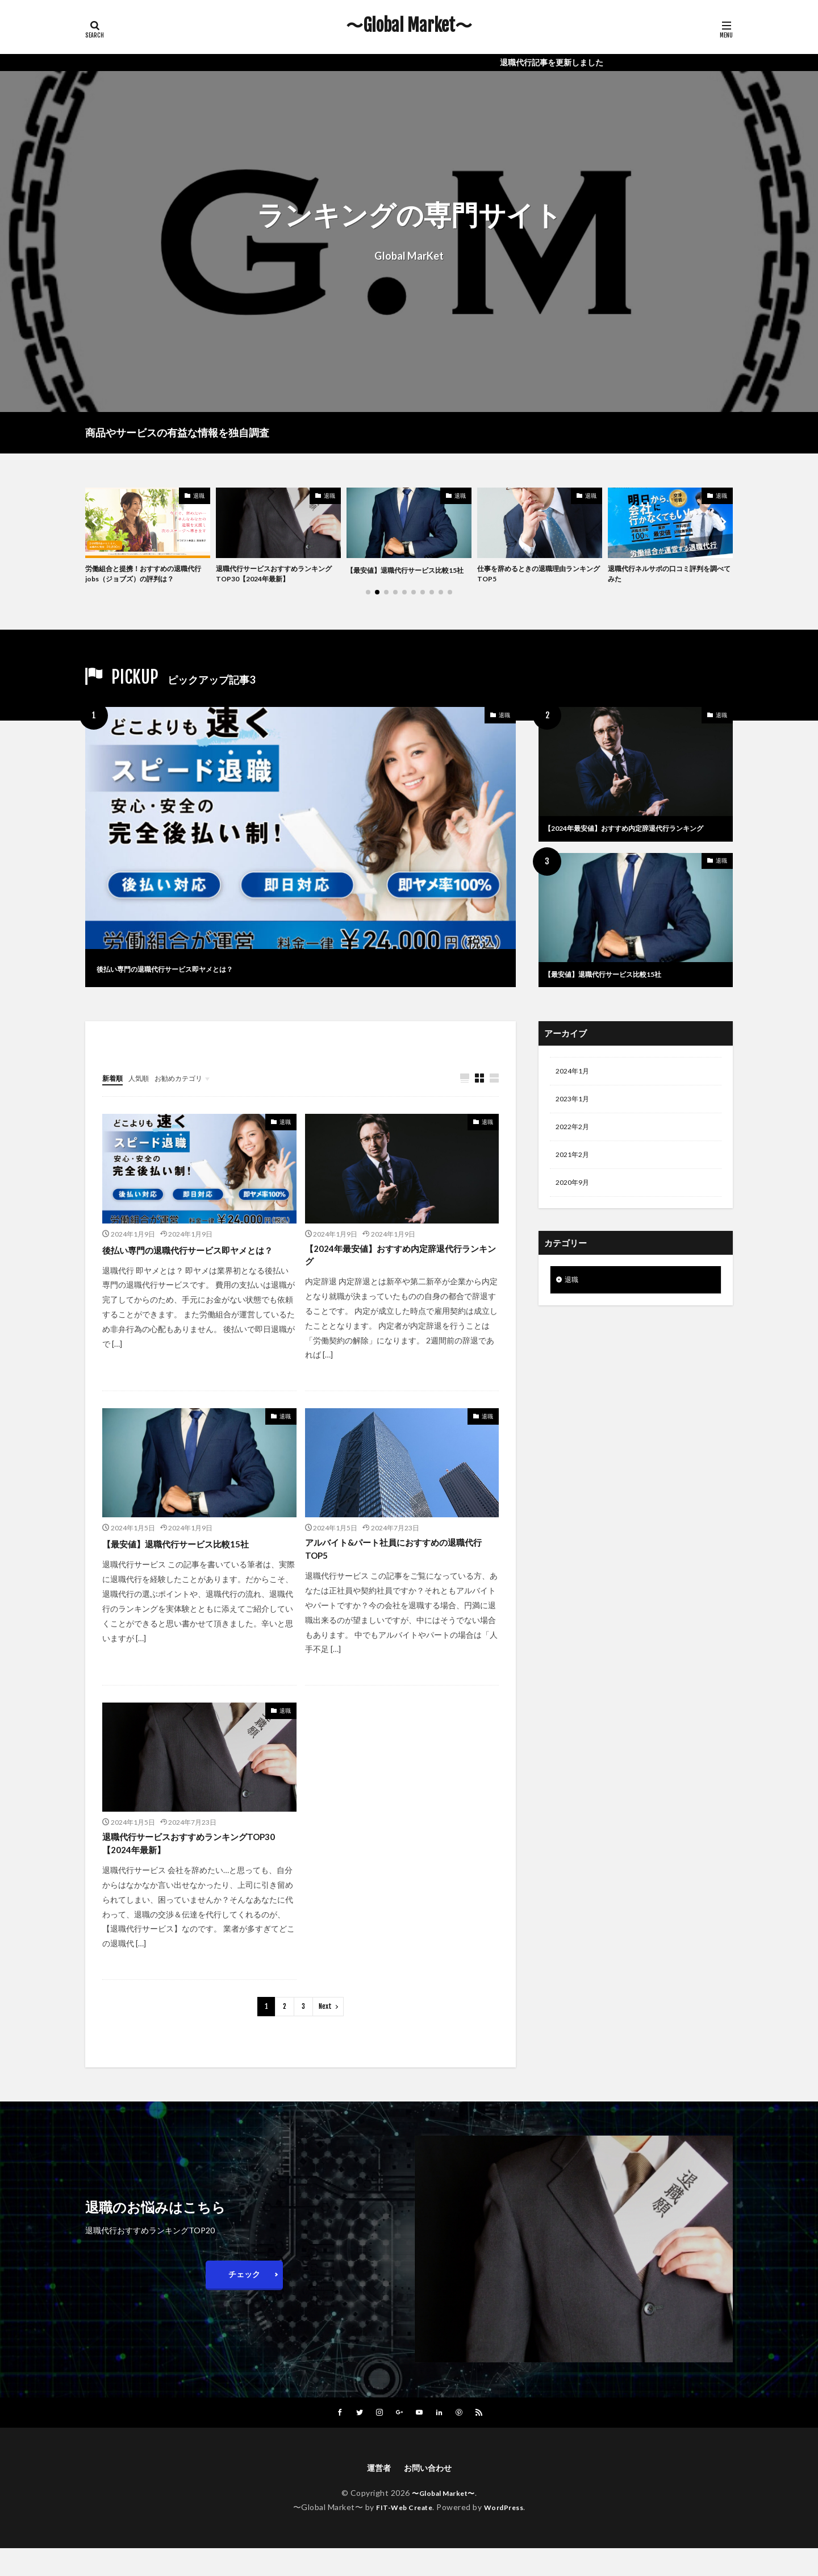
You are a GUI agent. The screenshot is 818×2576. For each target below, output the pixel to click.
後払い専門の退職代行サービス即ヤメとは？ (199, 971)
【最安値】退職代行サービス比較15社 (406, 575)
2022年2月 (575, 1142)
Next (325, 2031)
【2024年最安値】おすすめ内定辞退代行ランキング (632, 837)
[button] (96, 523)
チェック (244, 2299)
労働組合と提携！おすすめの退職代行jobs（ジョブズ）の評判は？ (144, 575)
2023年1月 (575, 1113)
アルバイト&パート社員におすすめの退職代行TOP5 (400, 1568)
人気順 (144, 1090)
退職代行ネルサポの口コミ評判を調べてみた (667, 575)
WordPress (508, 2535)
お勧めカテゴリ (189, 1090)
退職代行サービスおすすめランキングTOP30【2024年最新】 (275, 575)
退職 (198, 495)
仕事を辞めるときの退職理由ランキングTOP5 (536, 575)
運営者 (375, 2494)
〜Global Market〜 (409, 25)
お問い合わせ (429, 2494)
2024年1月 (575, 1083)
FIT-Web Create (401, 2535)
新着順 (114, 1090)
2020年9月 (575, 1201)
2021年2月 (575, 1172)
